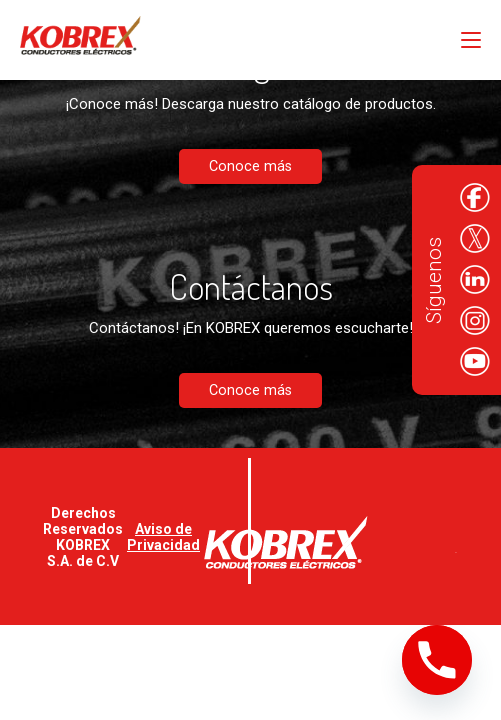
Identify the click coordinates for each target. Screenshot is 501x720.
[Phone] (437, 660)
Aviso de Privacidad (163, 537)
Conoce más (250, 166)
